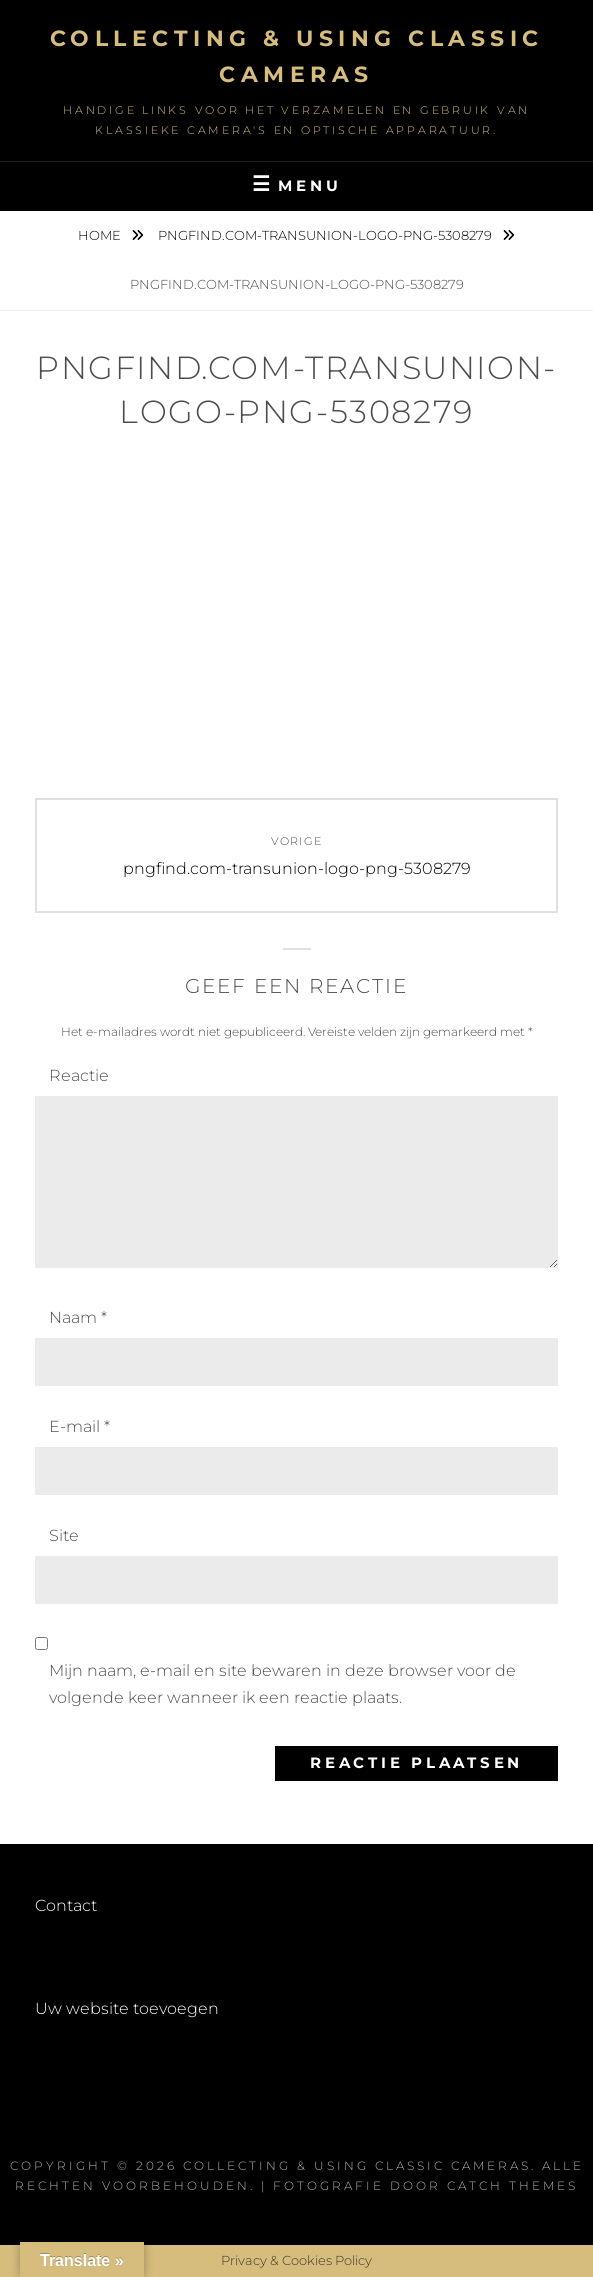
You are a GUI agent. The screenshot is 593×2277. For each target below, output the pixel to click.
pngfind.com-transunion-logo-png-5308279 (326, 235)
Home (101, 235)
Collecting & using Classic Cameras (357, 2165)
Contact (66, 1905)
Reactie (79, 1075)
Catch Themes (512, 2185)
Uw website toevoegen (127, 2008)
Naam (78, 1317)
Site (64, 1535)
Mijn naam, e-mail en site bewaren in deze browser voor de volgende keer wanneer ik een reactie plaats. (282, 1683)
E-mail (79, 1426)
